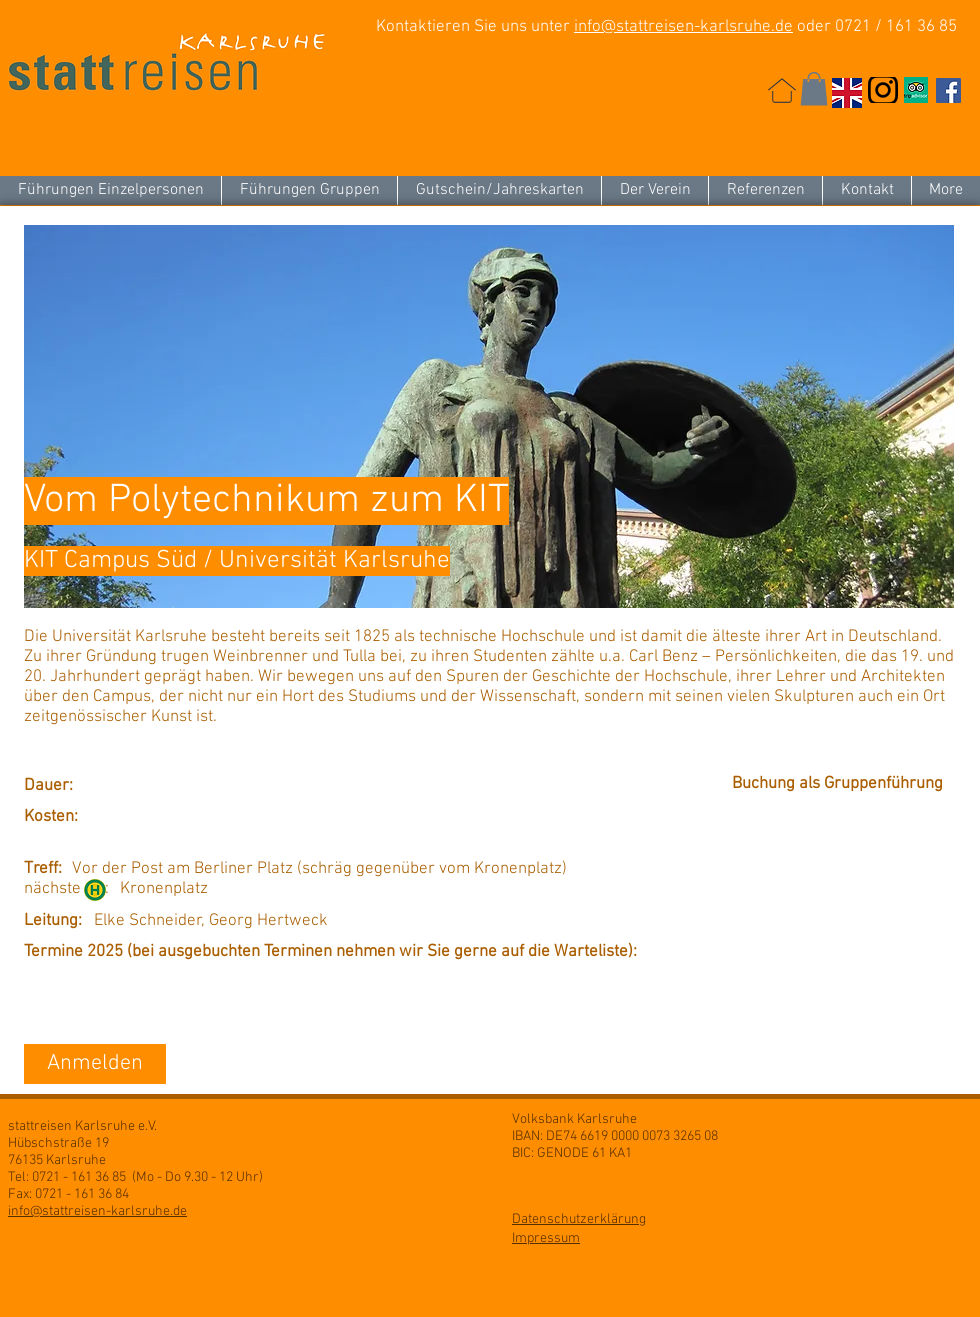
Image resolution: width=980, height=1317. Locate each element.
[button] (814, 88)
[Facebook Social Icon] (948, 90)
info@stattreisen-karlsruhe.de (683, 27)
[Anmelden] (95, 1064)
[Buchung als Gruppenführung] (842, 785)
